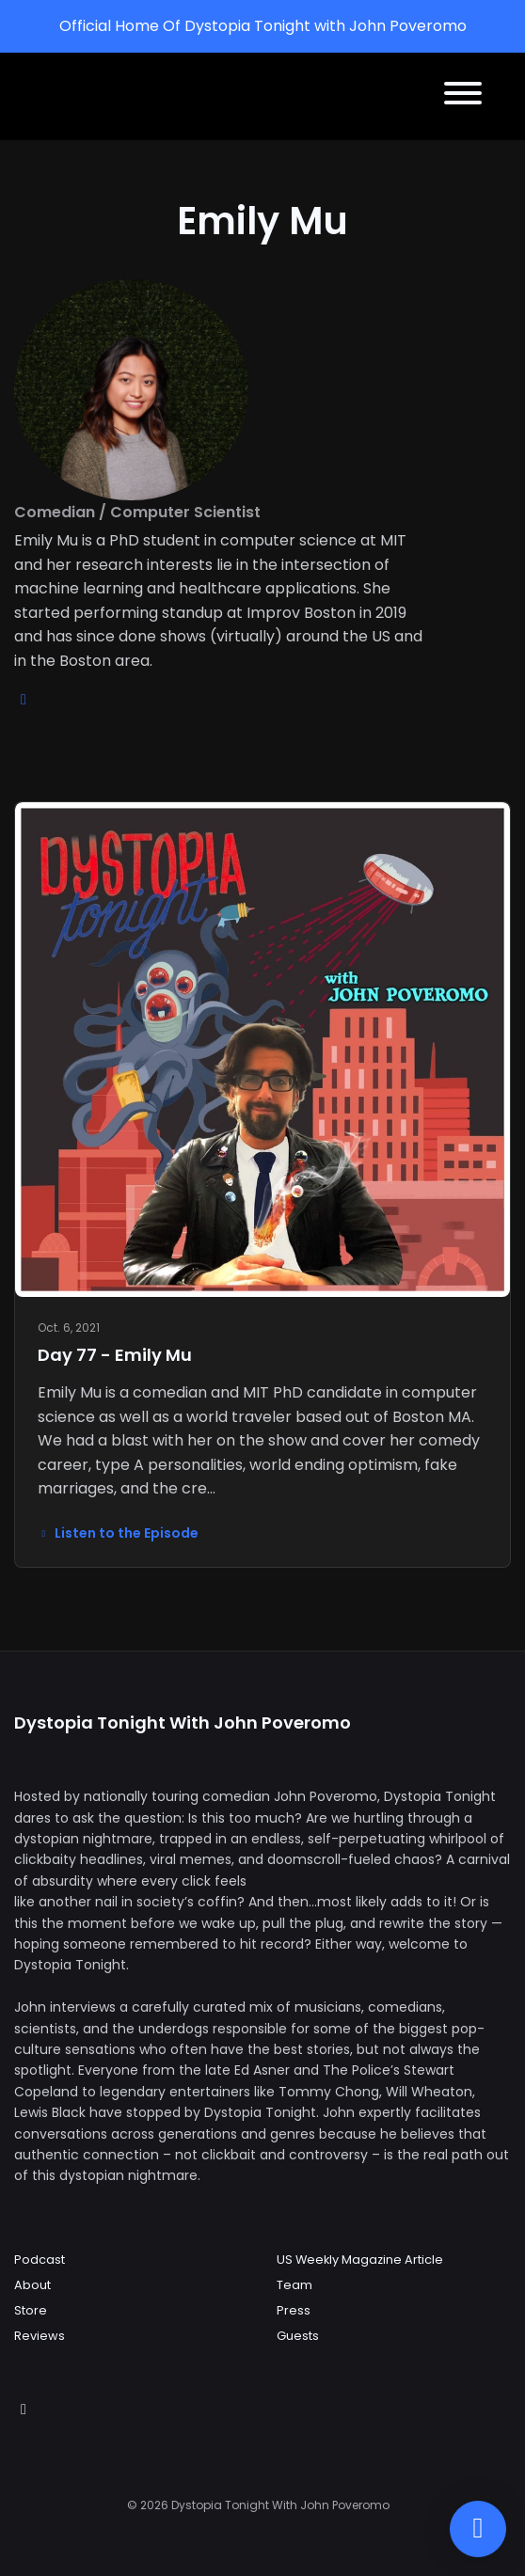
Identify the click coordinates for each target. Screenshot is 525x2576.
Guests (298, 2336)
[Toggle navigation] (463, 96)
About (32, 2285)
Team (294, 2285)
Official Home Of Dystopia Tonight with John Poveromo (263, 26)
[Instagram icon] (23, 2410)
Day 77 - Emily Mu (115, 1355)
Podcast (39, 2260)
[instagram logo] (23, 699)
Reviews (39, 2336)
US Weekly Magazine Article (360, 2260)
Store (30, 2310)
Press (293, 2310)
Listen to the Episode (118, 1533)
